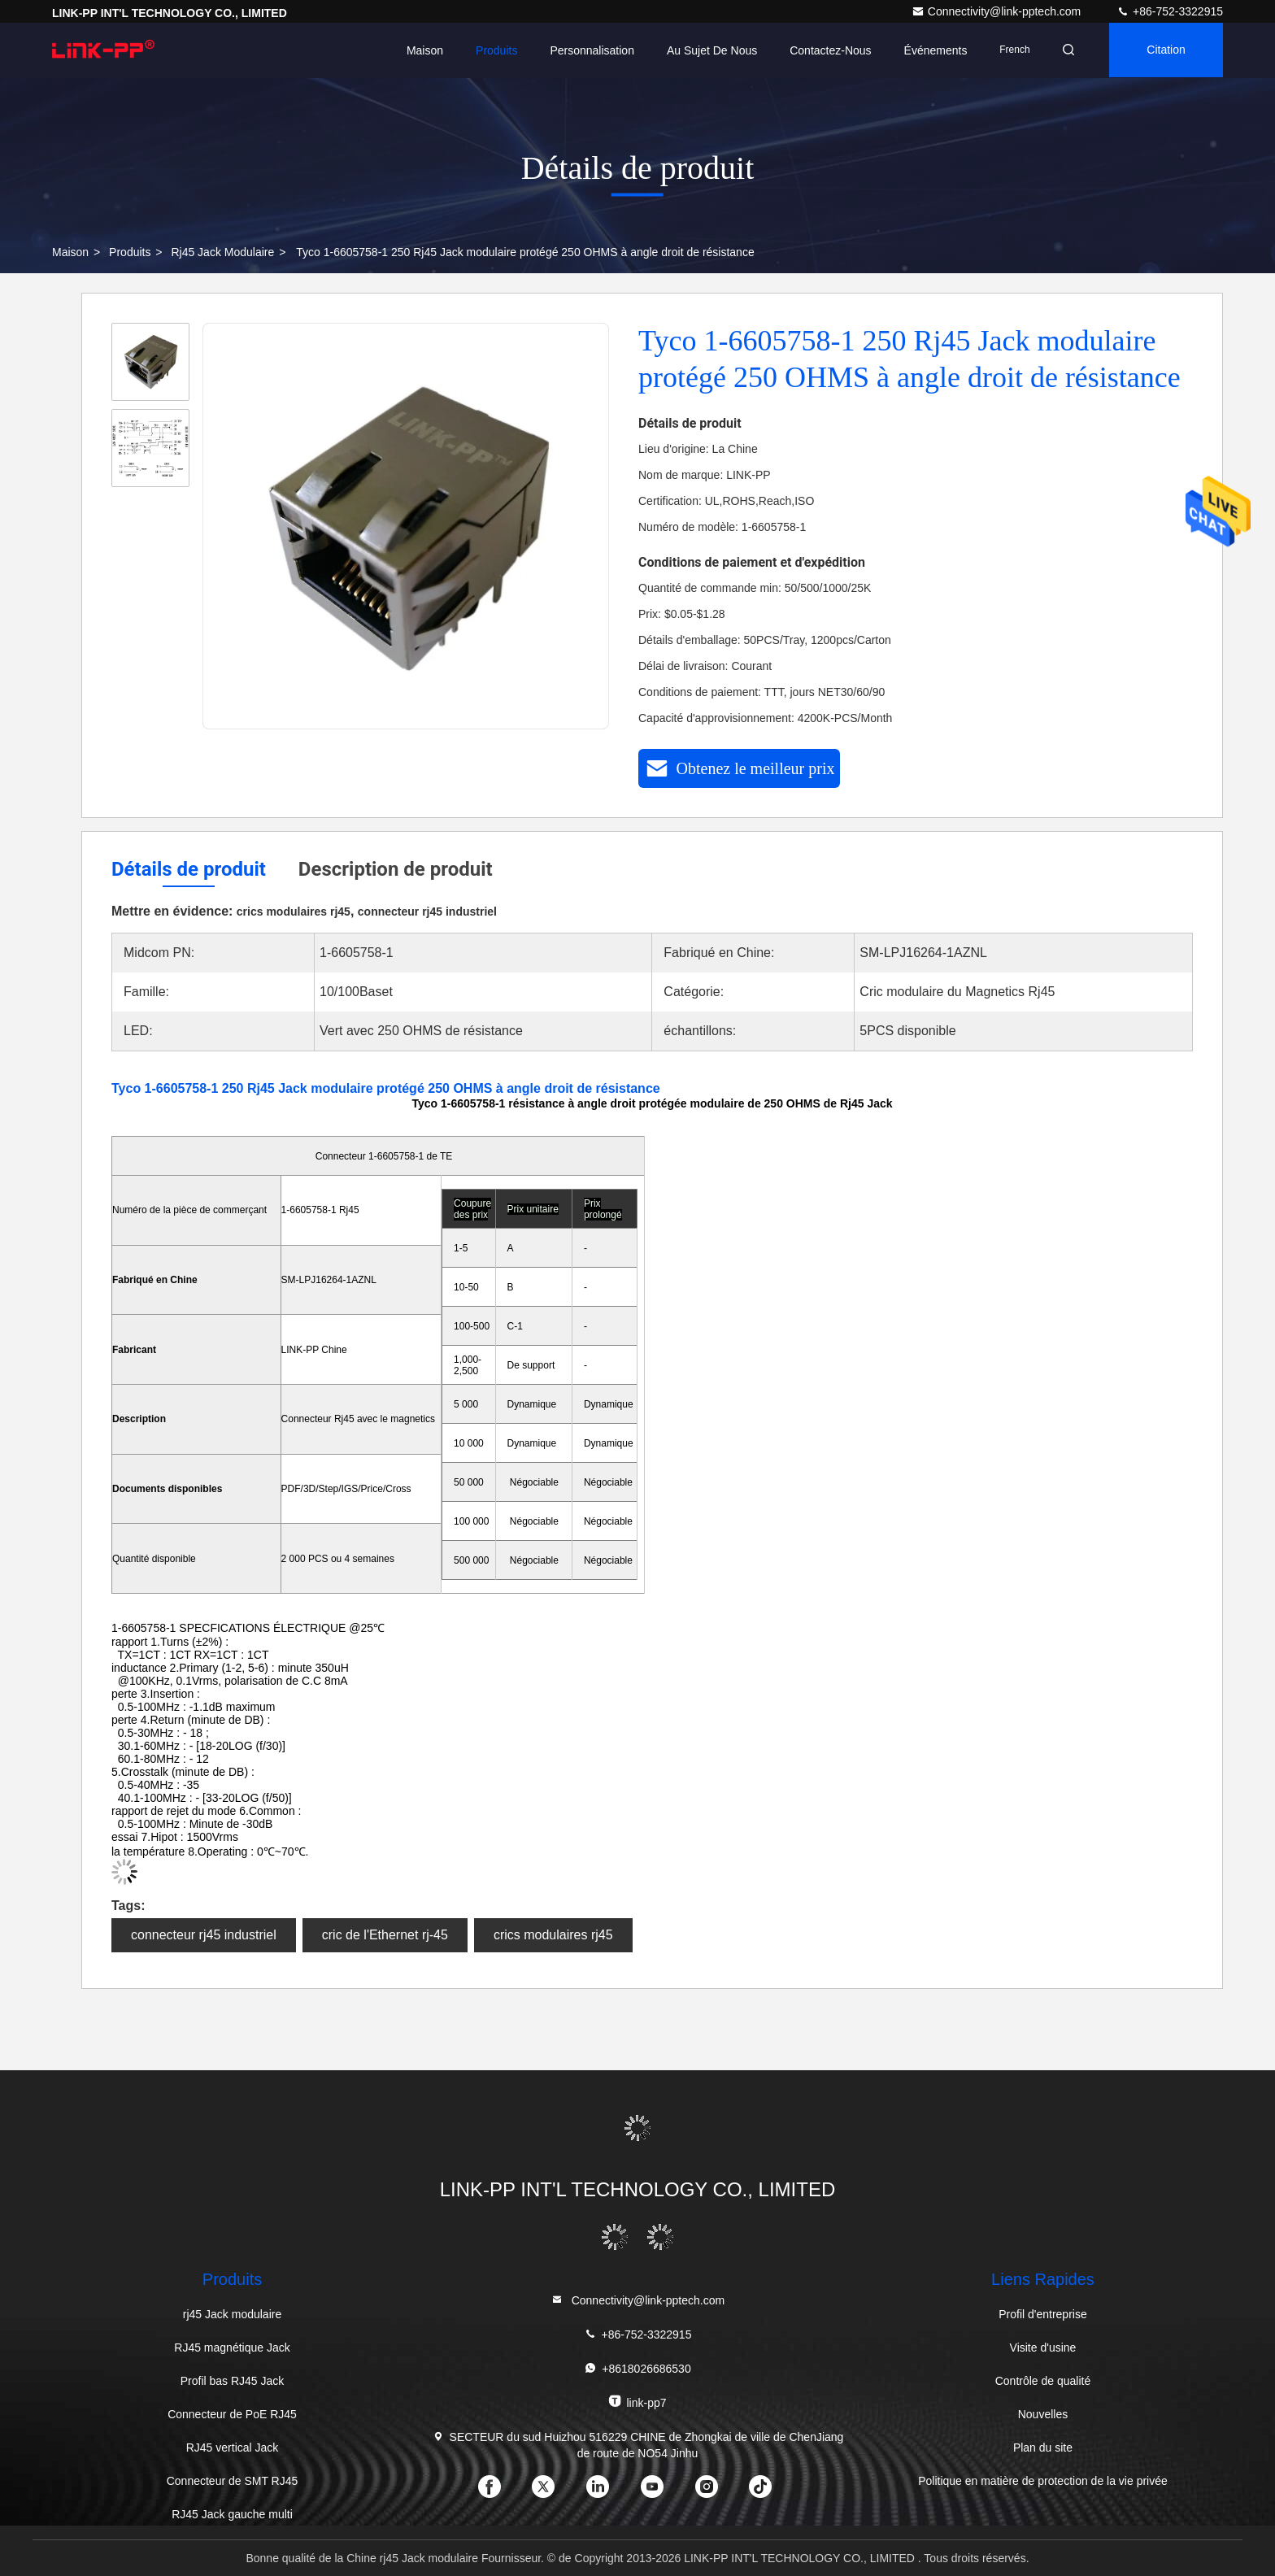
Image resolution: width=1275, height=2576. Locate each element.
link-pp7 (637, 2401)
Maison (420, 50)
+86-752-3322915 (1169, 11)
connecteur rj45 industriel (203, 1935)
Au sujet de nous (707, 50)
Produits (491, 50)
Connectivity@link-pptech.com (998, 11)
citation (1165, 50)
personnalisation (587, 50)
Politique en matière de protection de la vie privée (1043, 2480)
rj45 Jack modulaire (222, 252)
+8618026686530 (637, 2368)
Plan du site (1043, 2447)
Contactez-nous (825, 50)
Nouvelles (1043, 2414)
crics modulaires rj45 (553, 1935)
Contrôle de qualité (1043, 2380)
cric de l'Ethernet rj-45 (385, 1935)
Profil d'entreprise (1043, 2314)
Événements (930, 50)
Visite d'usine (1043, 2347)
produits (129, 252)
